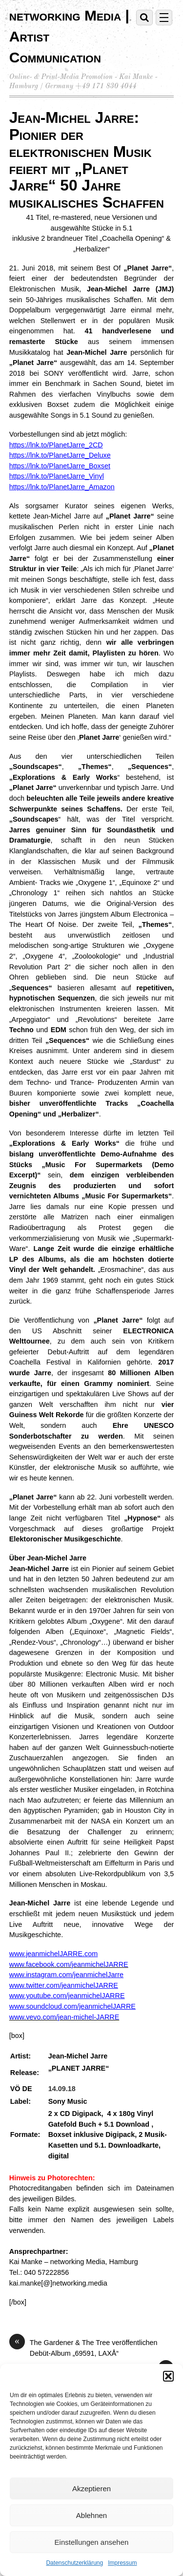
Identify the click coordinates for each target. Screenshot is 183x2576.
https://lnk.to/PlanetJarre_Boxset (59, 466)
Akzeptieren (91, 2488)
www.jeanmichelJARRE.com (53, 1954)
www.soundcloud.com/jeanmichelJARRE (72, 2006)
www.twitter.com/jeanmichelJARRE (63, 1985)
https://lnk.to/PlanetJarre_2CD (56, 445)
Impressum (122, 2562)
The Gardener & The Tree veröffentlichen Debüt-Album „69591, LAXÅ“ (83, 2347)
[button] (168, 2376)
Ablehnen (91, 2515)
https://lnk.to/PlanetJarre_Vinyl (56, 476)
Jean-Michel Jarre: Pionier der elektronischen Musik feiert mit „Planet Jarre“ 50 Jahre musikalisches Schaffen (86, 160)
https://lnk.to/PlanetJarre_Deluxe (60, 455)
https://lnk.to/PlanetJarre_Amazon (62, 487)
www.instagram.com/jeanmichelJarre (66, 1975)
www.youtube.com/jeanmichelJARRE (67, 1995)
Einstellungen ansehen (92, 2542)
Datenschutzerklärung (74, 2562)
